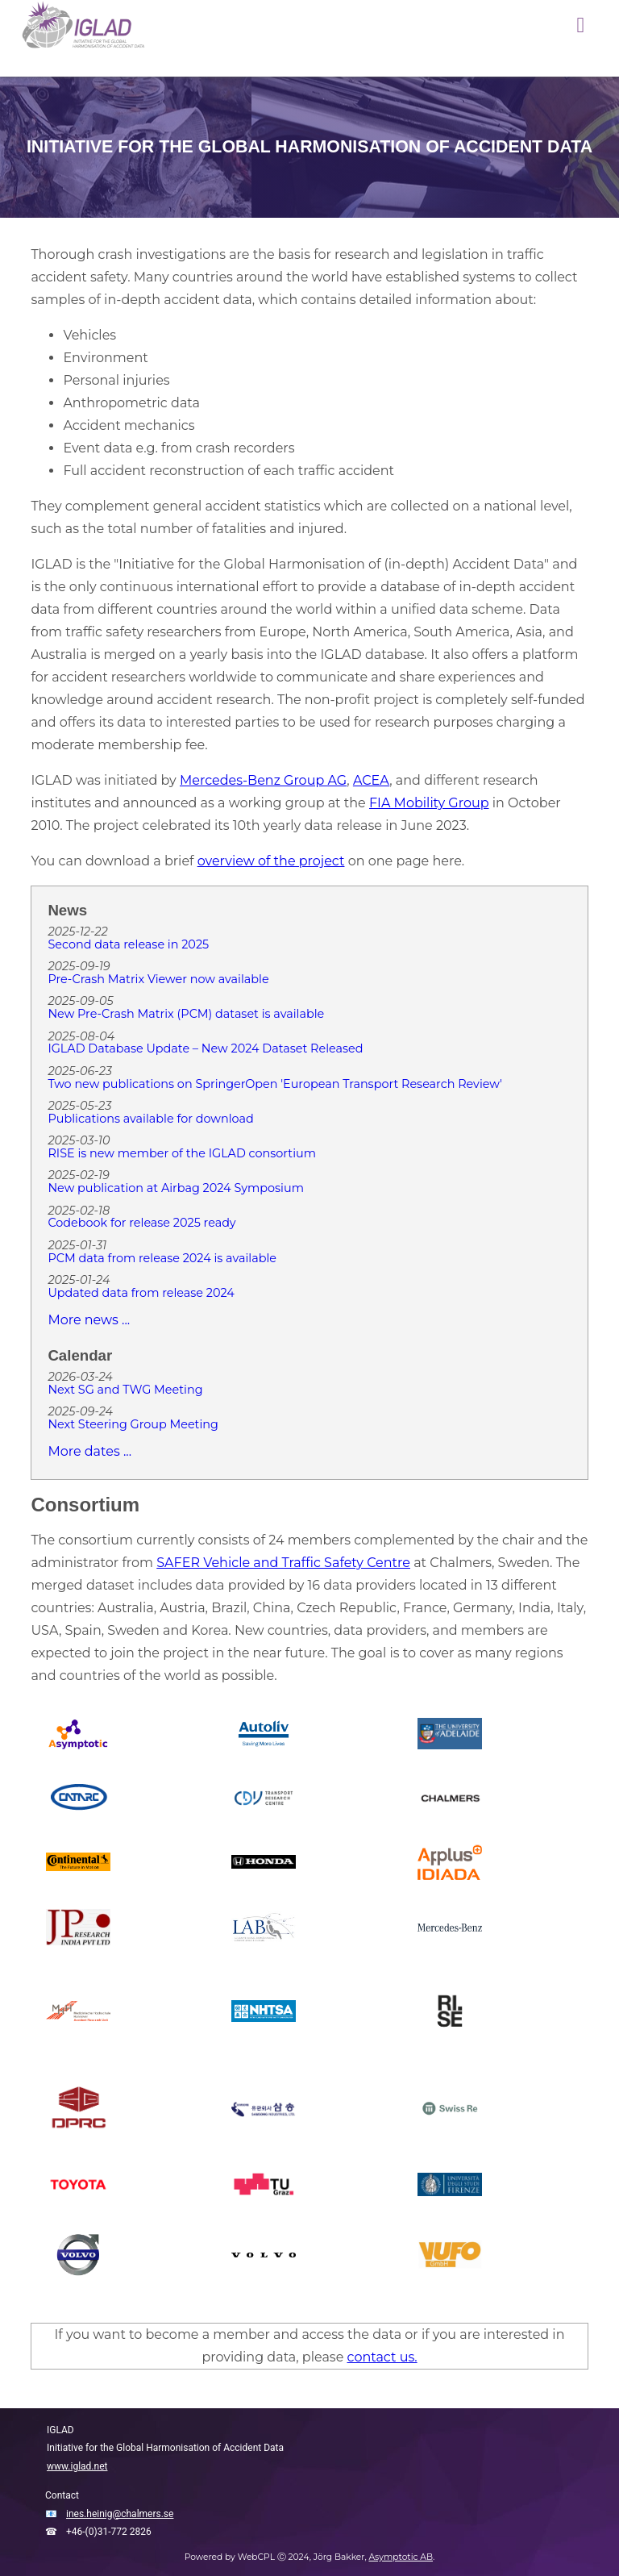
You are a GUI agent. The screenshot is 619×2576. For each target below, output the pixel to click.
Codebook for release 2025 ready (141, 1223)
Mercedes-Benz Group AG (263, 780)
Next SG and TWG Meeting (125, 1390)
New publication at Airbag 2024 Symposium (176, 1188)
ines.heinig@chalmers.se (119, 2514)
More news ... (89, 1320)
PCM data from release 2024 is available (162, 1259)
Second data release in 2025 (128, 945)
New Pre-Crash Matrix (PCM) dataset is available (186, 1014)
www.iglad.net (77, 2466)
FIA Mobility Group (429, 803)
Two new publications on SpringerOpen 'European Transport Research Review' (275, 1084)
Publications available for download (150, 1119)
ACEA (371, 780)
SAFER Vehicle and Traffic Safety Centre (283, 1562)
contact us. (382, 2357)
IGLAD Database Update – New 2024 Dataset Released (205, 1049)
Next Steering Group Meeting (133, 1425)
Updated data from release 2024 (141, 1293)
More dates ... (89, 1451)
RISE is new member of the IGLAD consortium (182, 1154)
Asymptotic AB (400, 2557)
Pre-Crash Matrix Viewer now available (158, 979)
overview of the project (271, 861)
